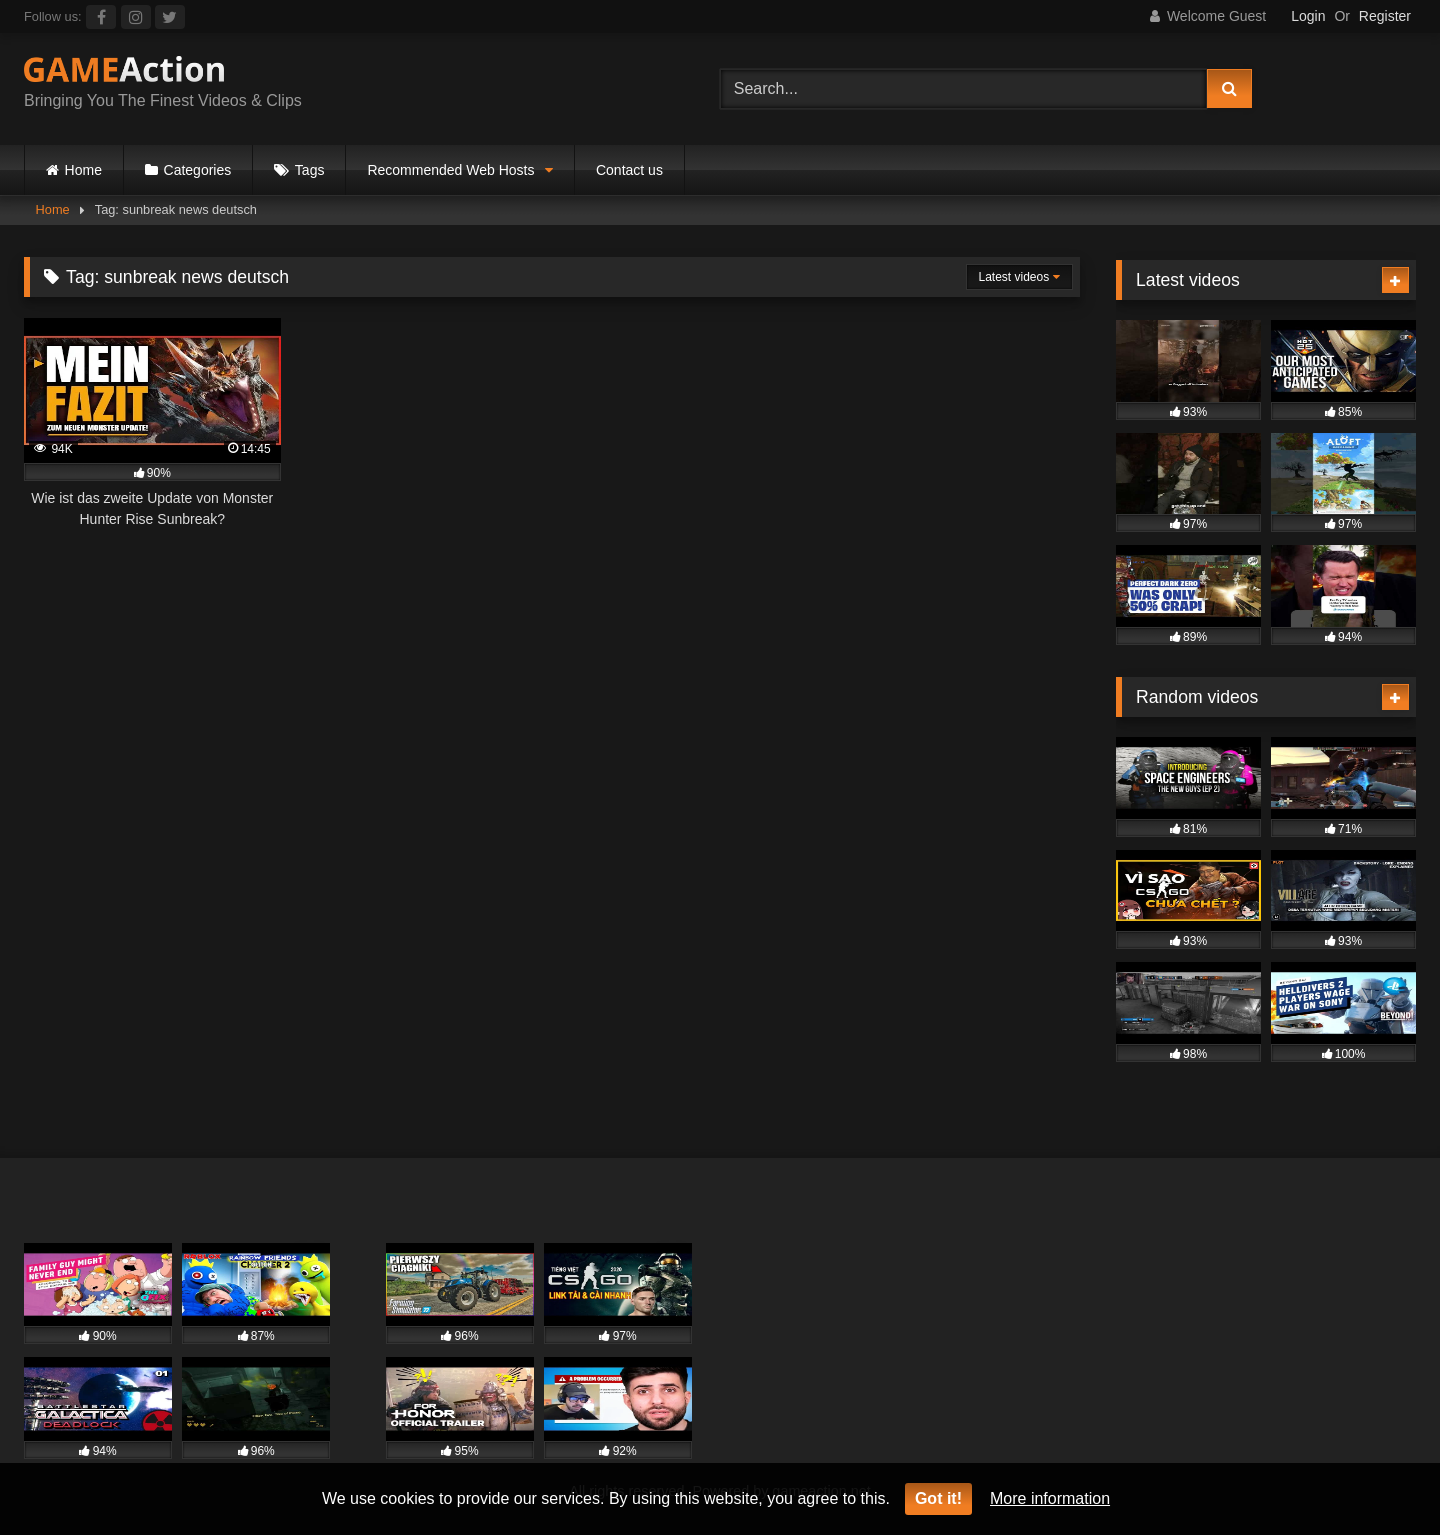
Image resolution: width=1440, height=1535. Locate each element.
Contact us (629, 170)
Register (1385, 16)
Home (83, 170)
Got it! (938, 1498)
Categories (198, 170)
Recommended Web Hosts (450, 170)
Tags (310, 170)
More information (1050, 1498)
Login (1308, 16)
